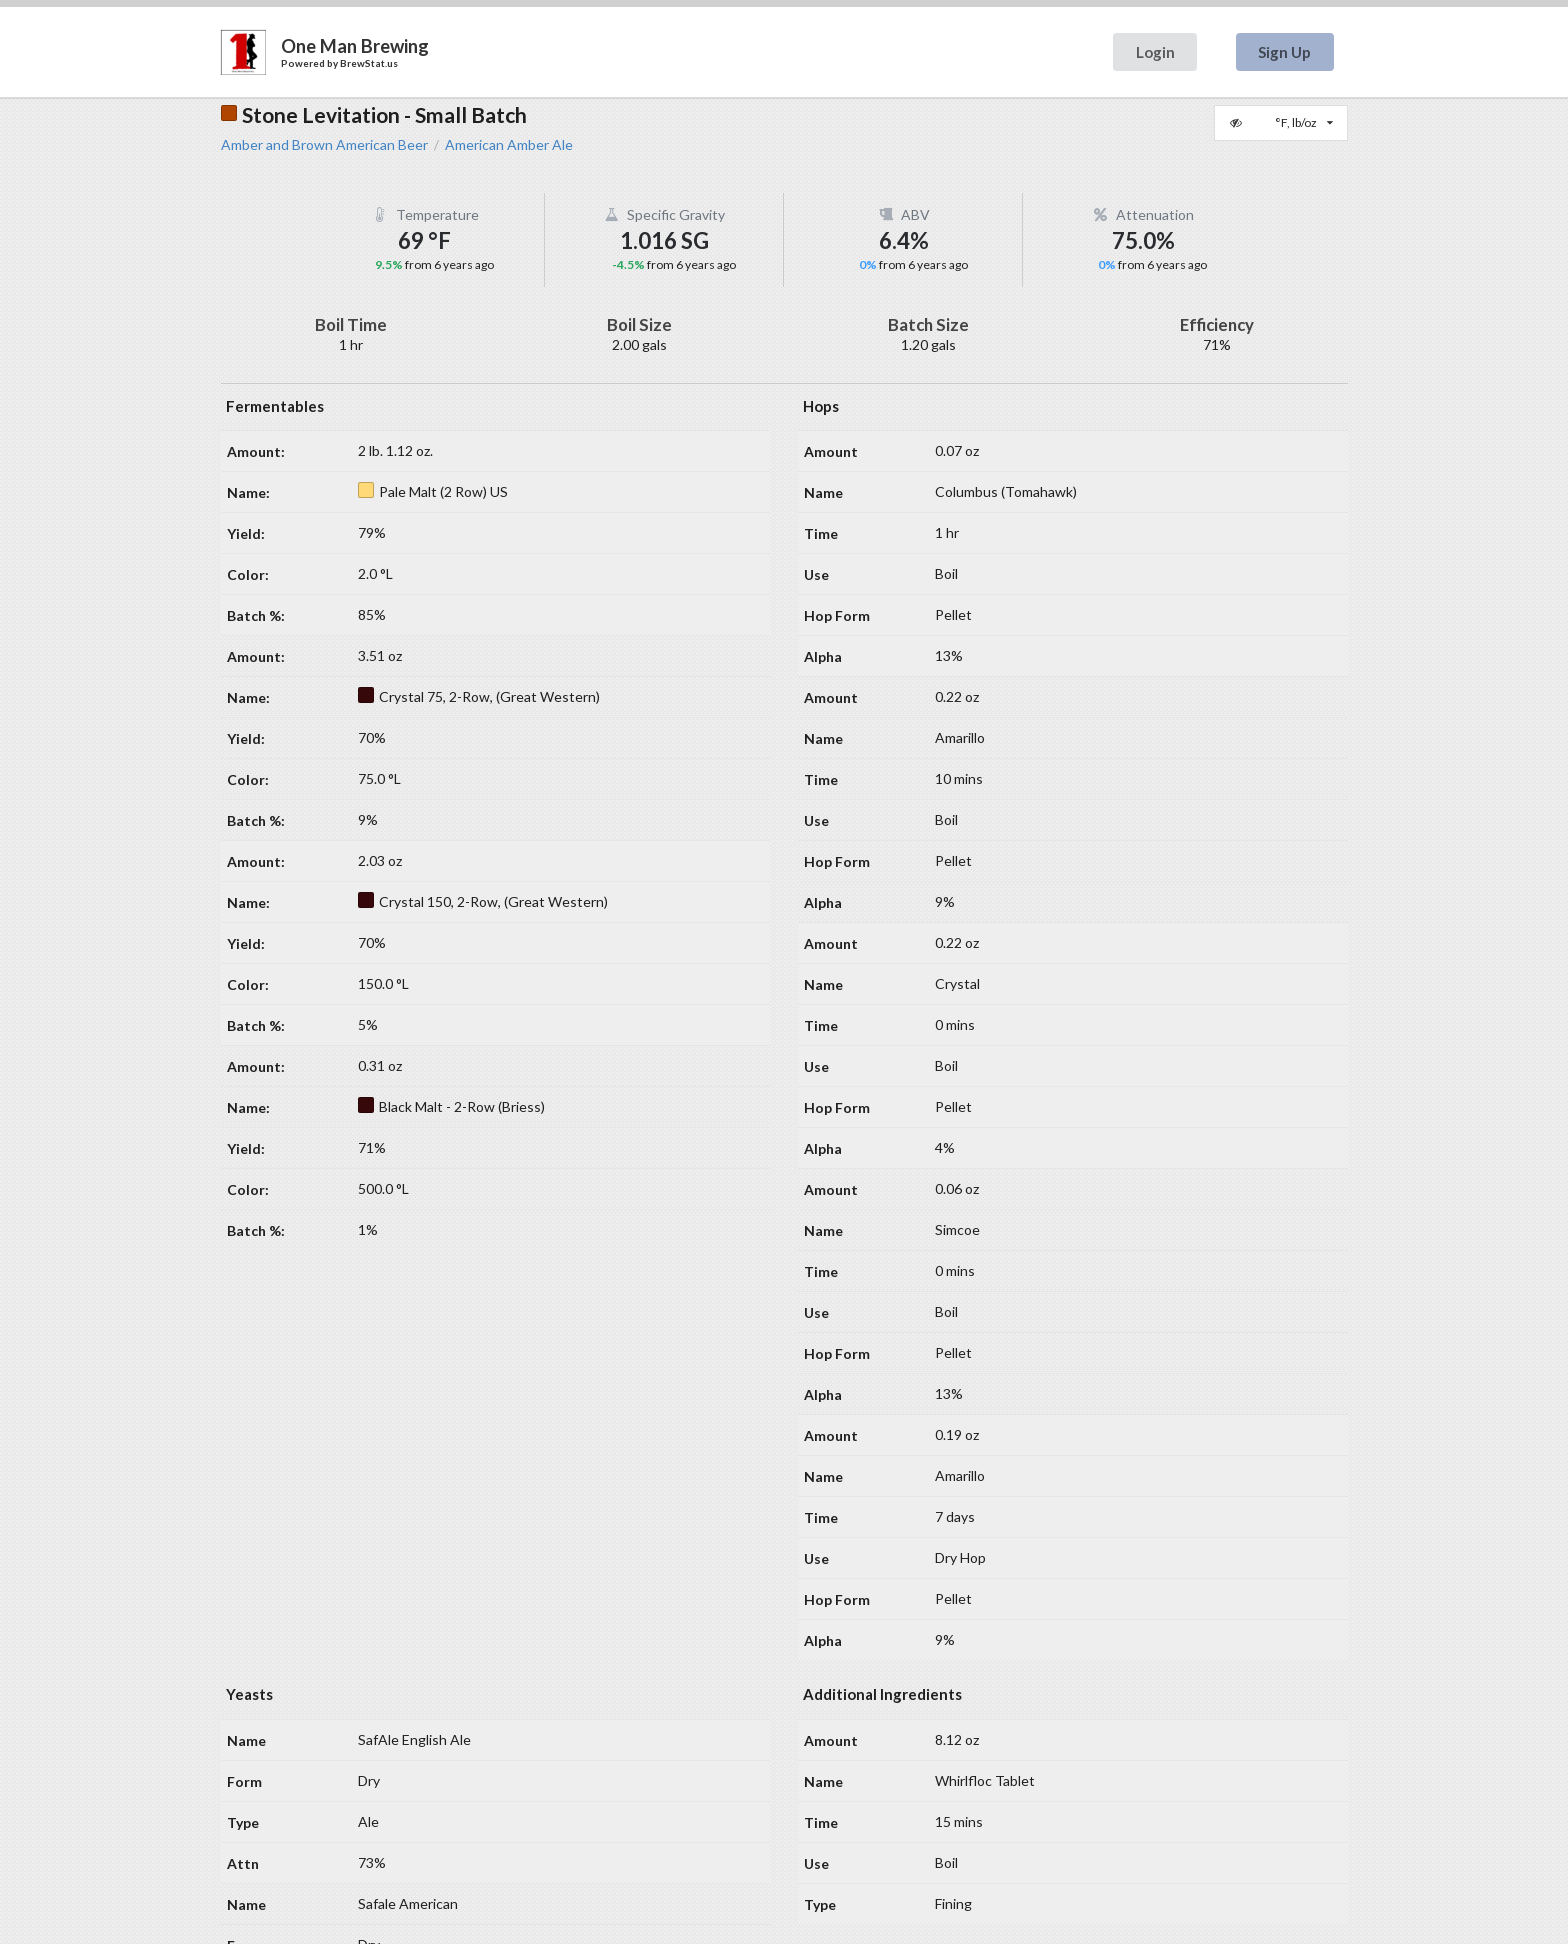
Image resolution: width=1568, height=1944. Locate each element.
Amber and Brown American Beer (324, 145)
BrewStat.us (369, 63)
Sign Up (1284, 52)
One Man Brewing (355, 46)
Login (1155, 52)
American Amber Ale (509, 145)
